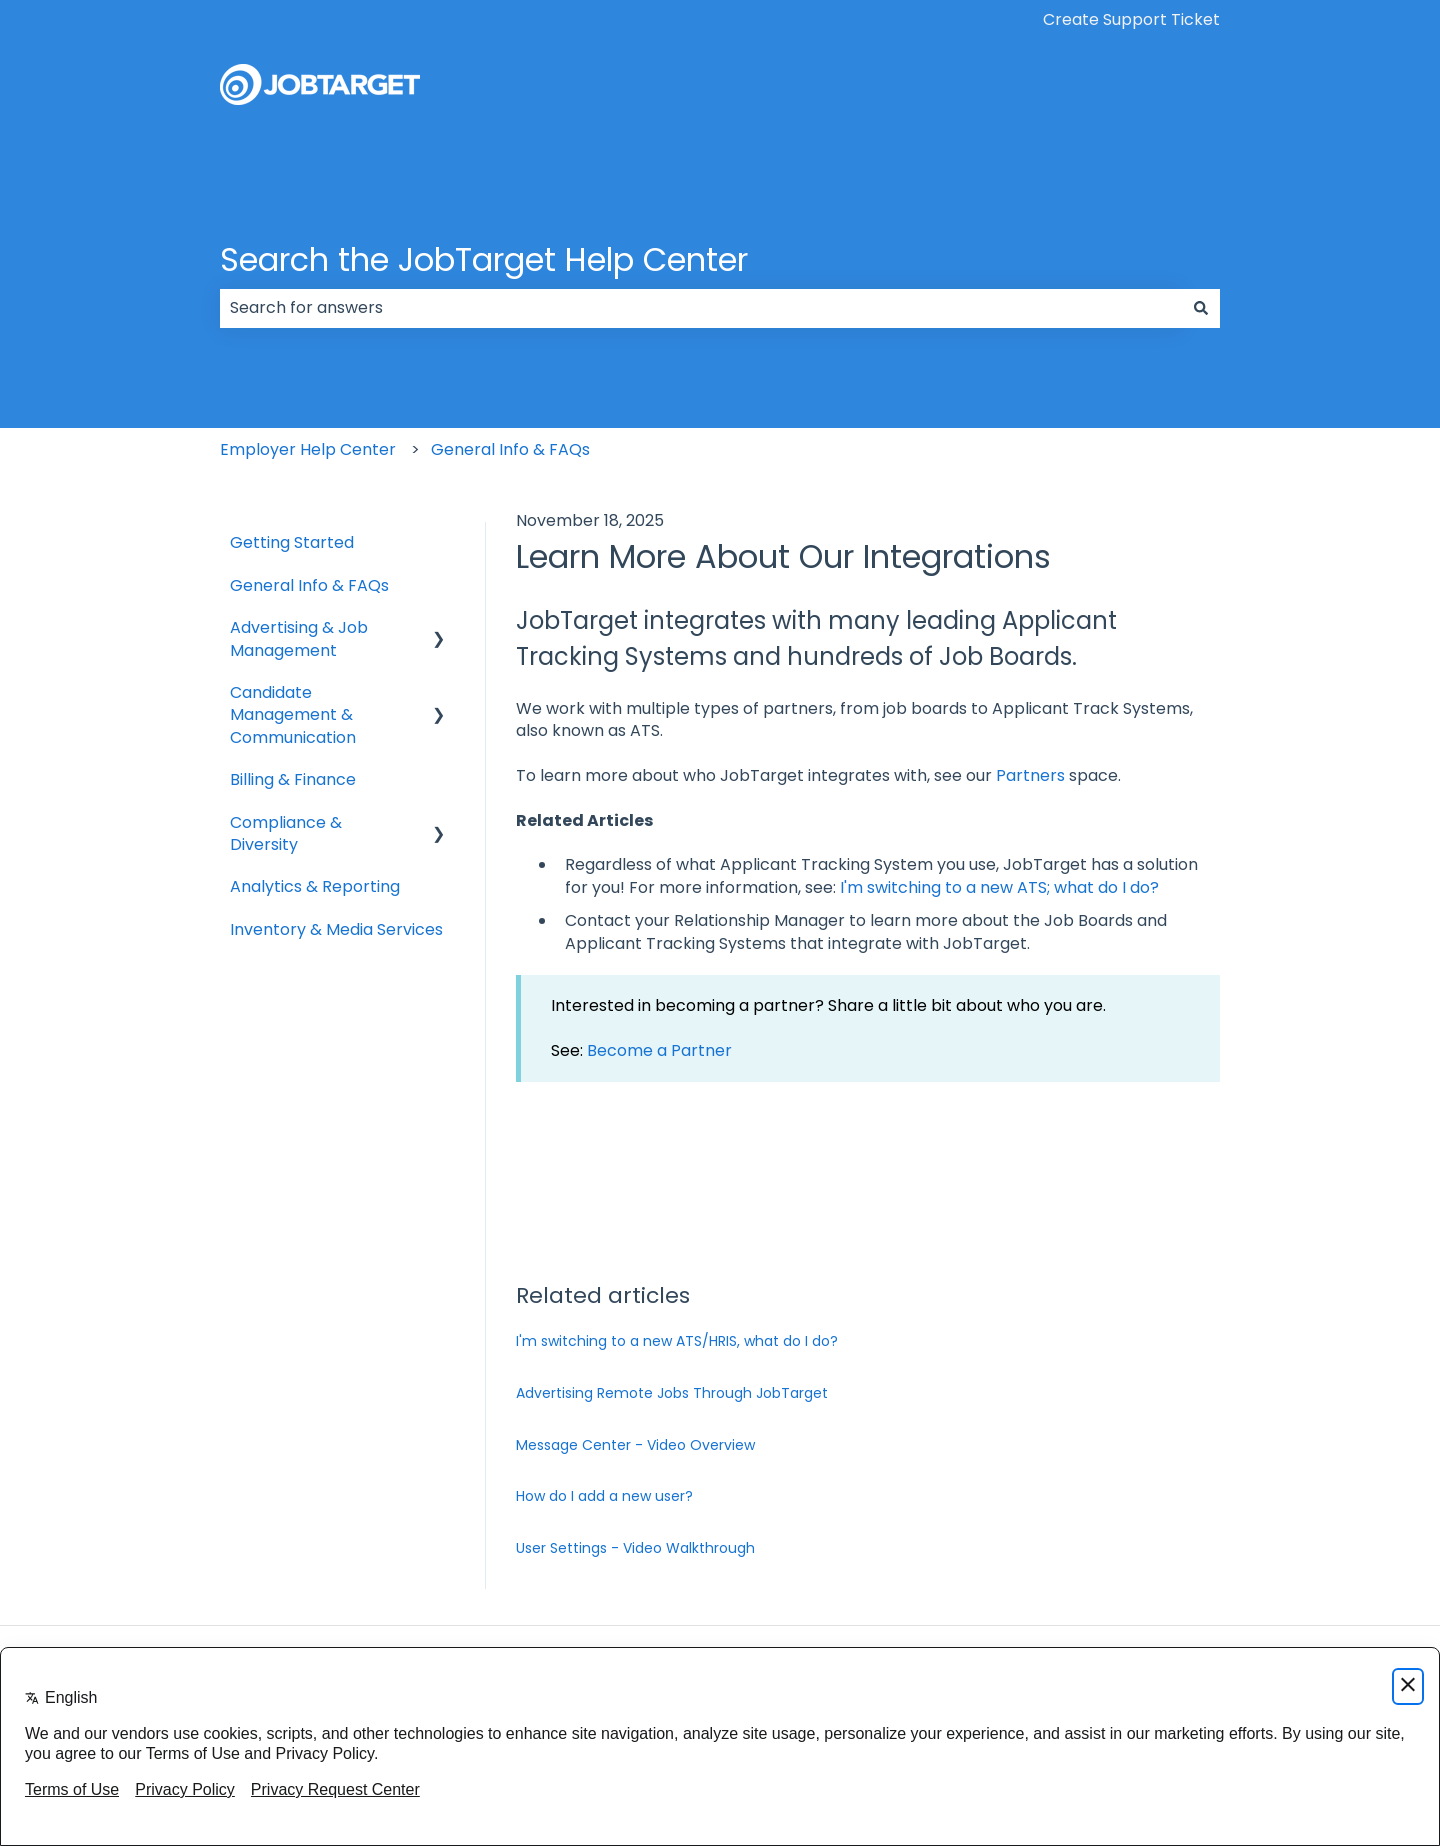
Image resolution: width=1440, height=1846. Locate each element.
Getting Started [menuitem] (292, 542)
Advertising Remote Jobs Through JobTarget (672, 1393)
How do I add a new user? (604, 1496)
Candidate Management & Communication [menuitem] (293, 715)
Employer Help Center (308, 449)
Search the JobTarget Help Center (484, 259)
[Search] (1201, 308)
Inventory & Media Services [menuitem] (336, 929)
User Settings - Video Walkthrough (635, 1548)
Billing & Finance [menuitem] (293, 779)
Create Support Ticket (1131, 20)
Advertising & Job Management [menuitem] (299, 638)
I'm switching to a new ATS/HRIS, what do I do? (677, 1341)
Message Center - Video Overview (635, 1445)
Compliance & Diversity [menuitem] (286, 833)
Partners (1032, 775)
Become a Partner (659, 1050)
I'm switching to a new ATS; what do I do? (999, 887)
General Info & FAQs (510, 449)
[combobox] (701, 308)
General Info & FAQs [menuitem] (309, 585)
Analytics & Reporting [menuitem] (315, 886)
